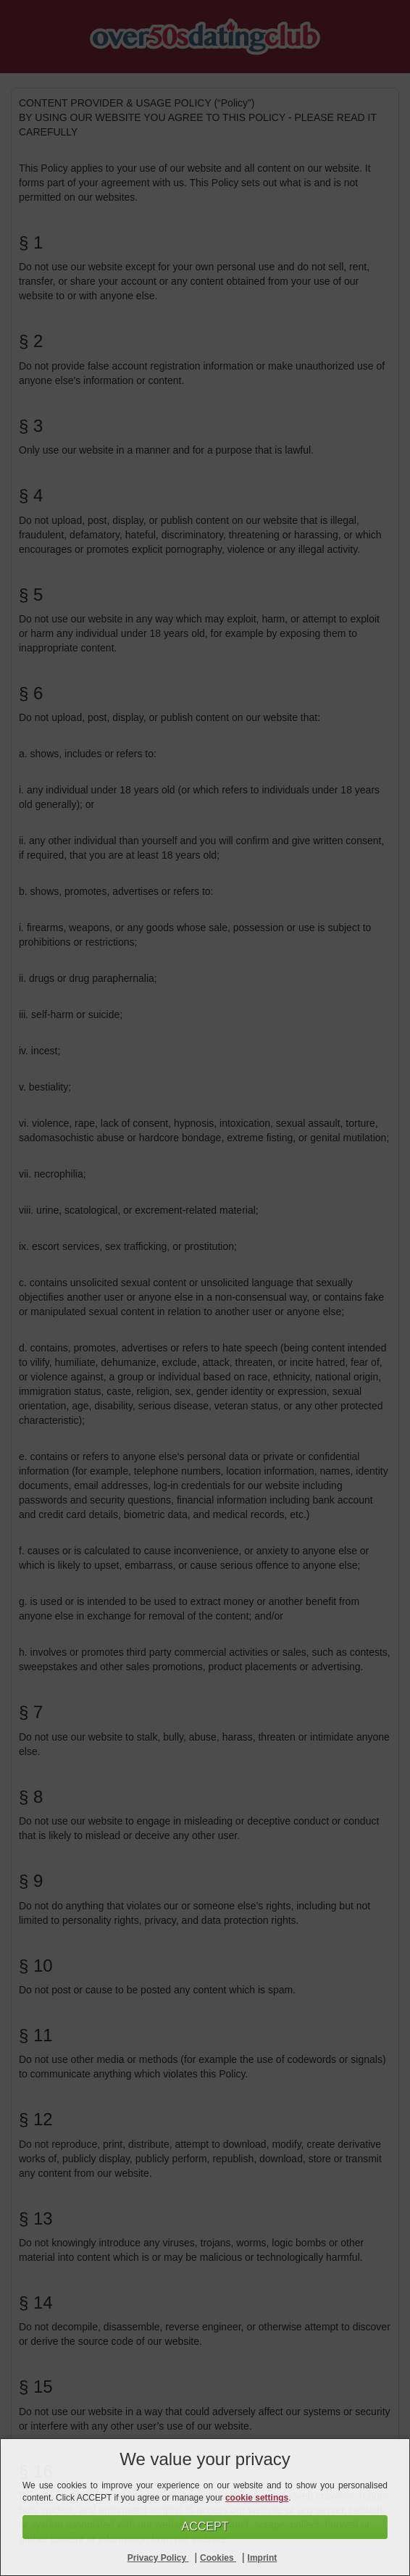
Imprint (262, 2558)
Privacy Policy (158, 2558)
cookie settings (256, 2498)
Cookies (218, 2558)
